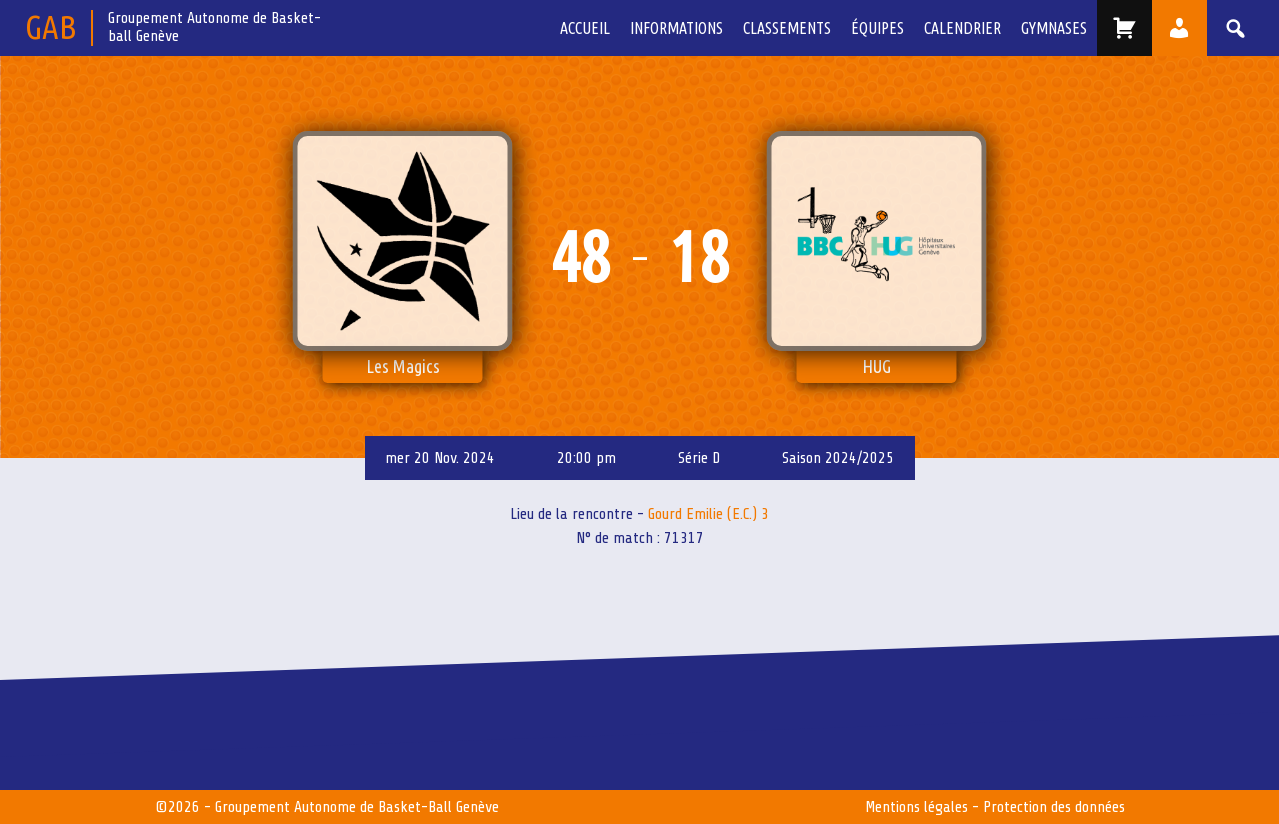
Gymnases (1054, 28)
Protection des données (1054, 807)
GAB (50, 26)
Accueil (585, 28)
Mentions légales (916, 807)
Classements (787, 28)
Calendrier (962, 28)
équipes (877, 28)
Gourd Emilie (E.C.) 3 (708, 514)
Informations (676, 28)
